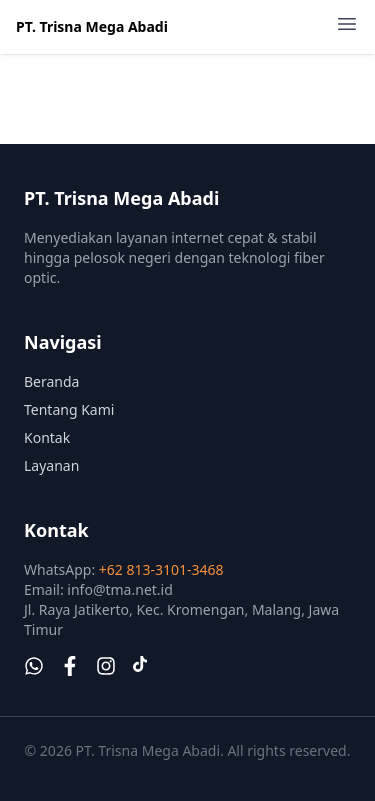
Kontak (47, 437)
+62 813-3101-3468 (161, 569)
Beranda (51, 381)
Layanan (51, 465)
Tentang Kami (69, 409)
